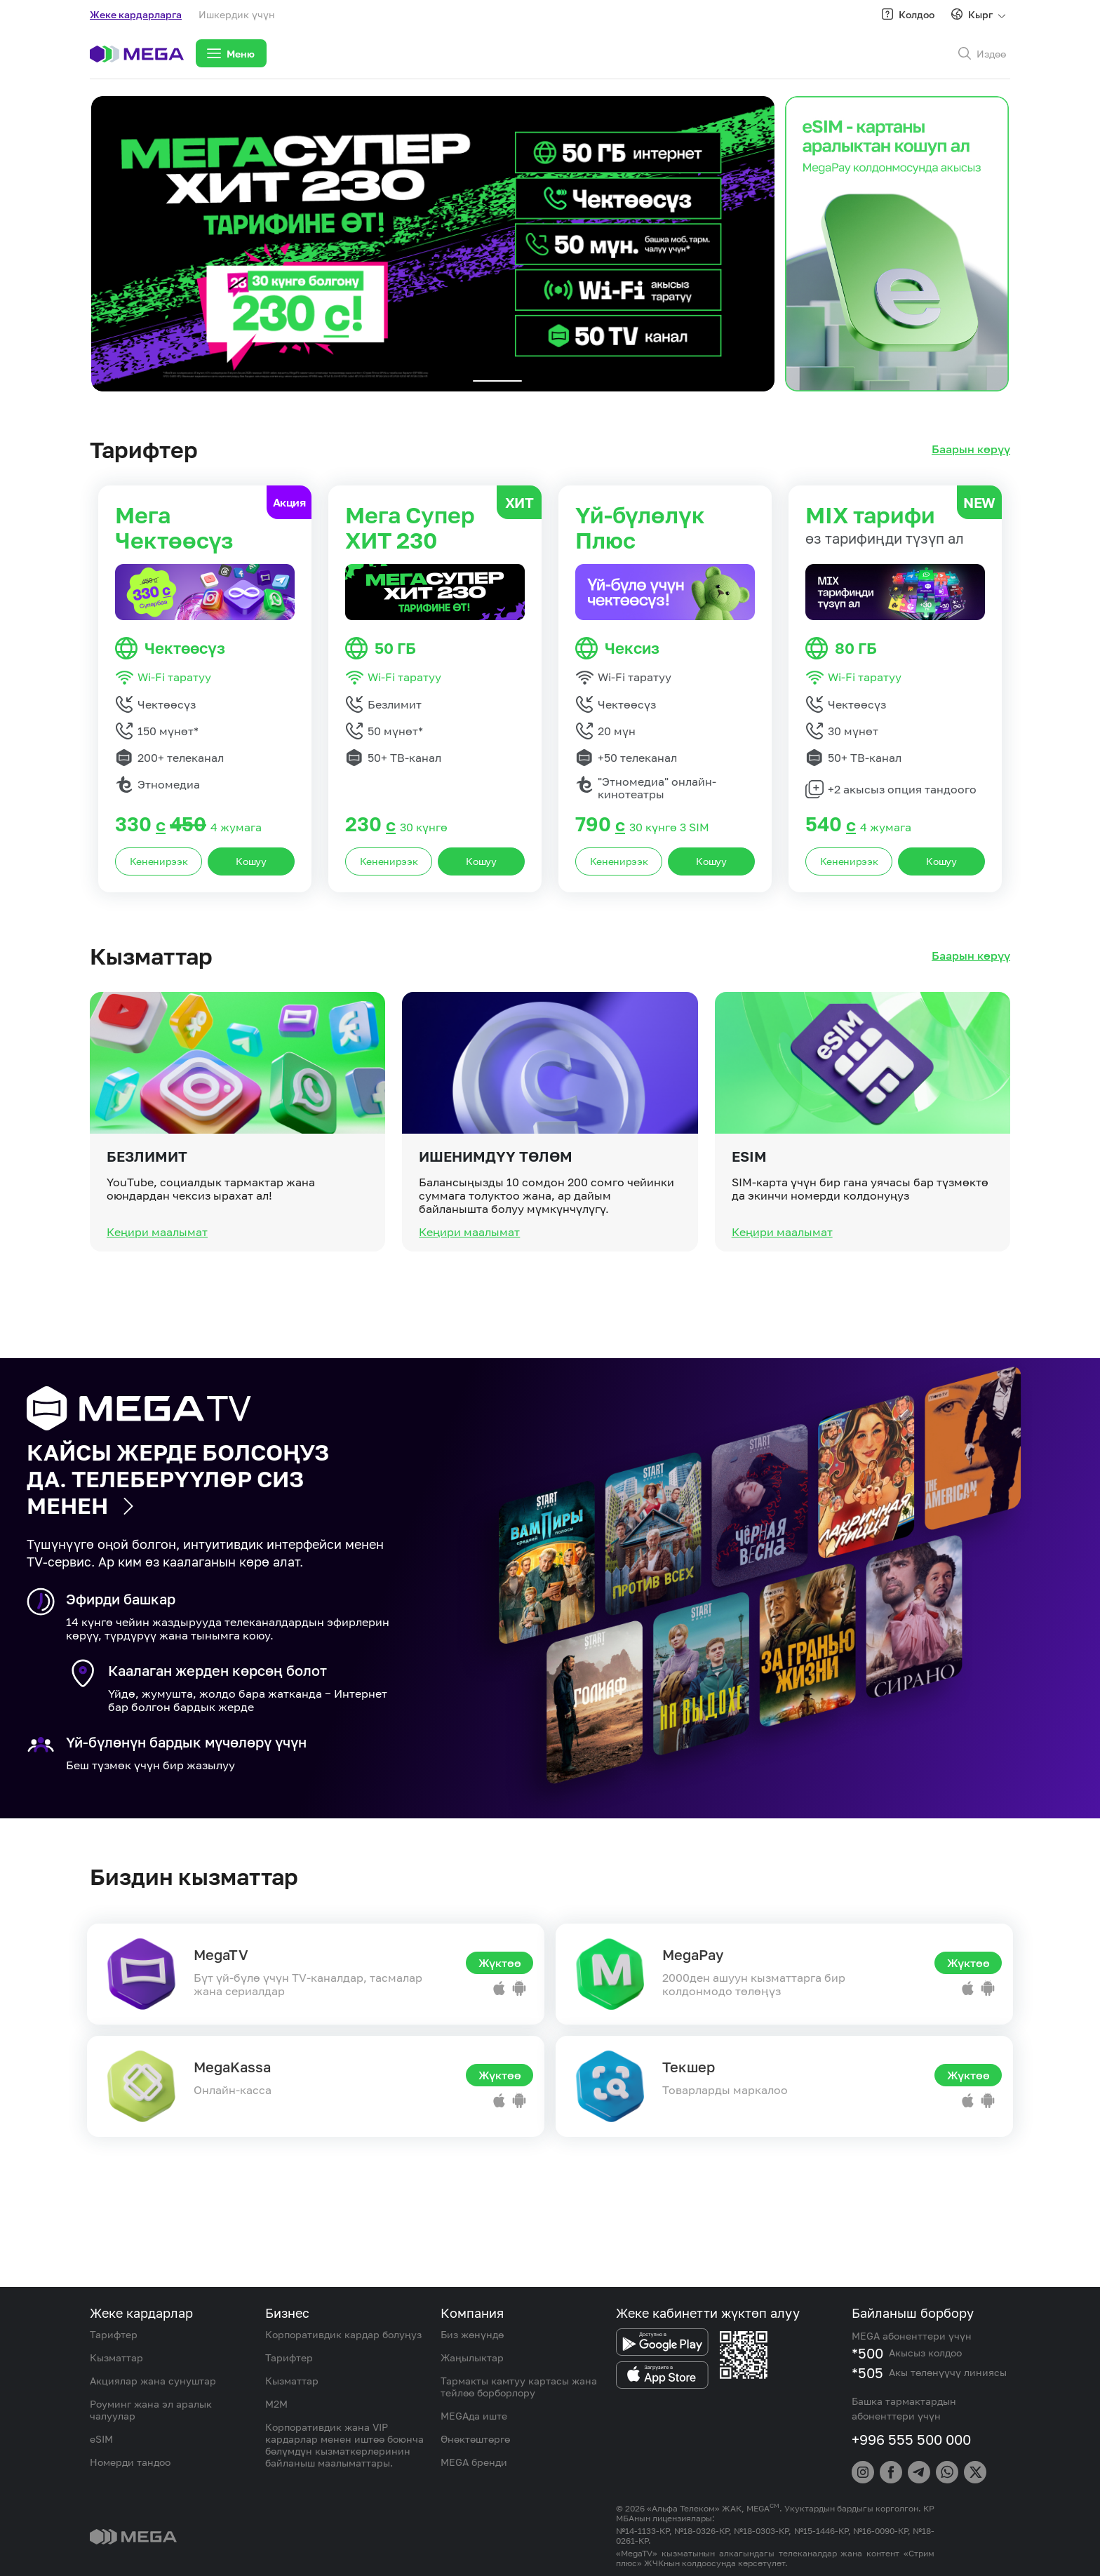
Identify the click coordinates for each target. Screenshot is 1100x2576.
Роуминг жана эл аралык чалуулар (151, 2410)
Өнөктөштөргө (475, 2439)
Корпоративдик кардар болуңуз (343, 2334)
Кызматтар (116, 2357)
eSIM (749, 1212)
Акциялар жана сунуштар (153, 2381)
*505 (867, 2372)
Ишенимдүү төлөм (495, 1212)
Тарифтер (114, 2334)
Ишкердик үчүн (237, 14)
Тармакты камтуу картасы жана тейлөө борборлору (519, 2387)
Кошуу (251, 861)
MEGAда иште (474, 2416)
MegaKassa (232, 2066)
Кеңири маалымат (157, 1288)
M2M (276, 2404)
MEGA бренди (474, 2462)
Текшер (688, 2066)
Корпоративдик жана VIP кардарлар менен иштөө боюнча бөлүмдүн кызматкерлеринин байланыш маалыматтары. (344, 2445)
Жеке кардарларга (136, 14)
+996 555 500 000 (911, 2439)
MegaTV (221, 1954)
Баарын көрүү (971, 449)
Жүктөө (499, 1963)
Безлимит (147, 1212)
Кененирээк (159, 861)
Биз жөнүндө (472, 2334)
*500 (867, 2352)
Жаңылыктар (472, 2357)
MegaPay (692, 1954)
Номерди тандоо (130, 2462)
